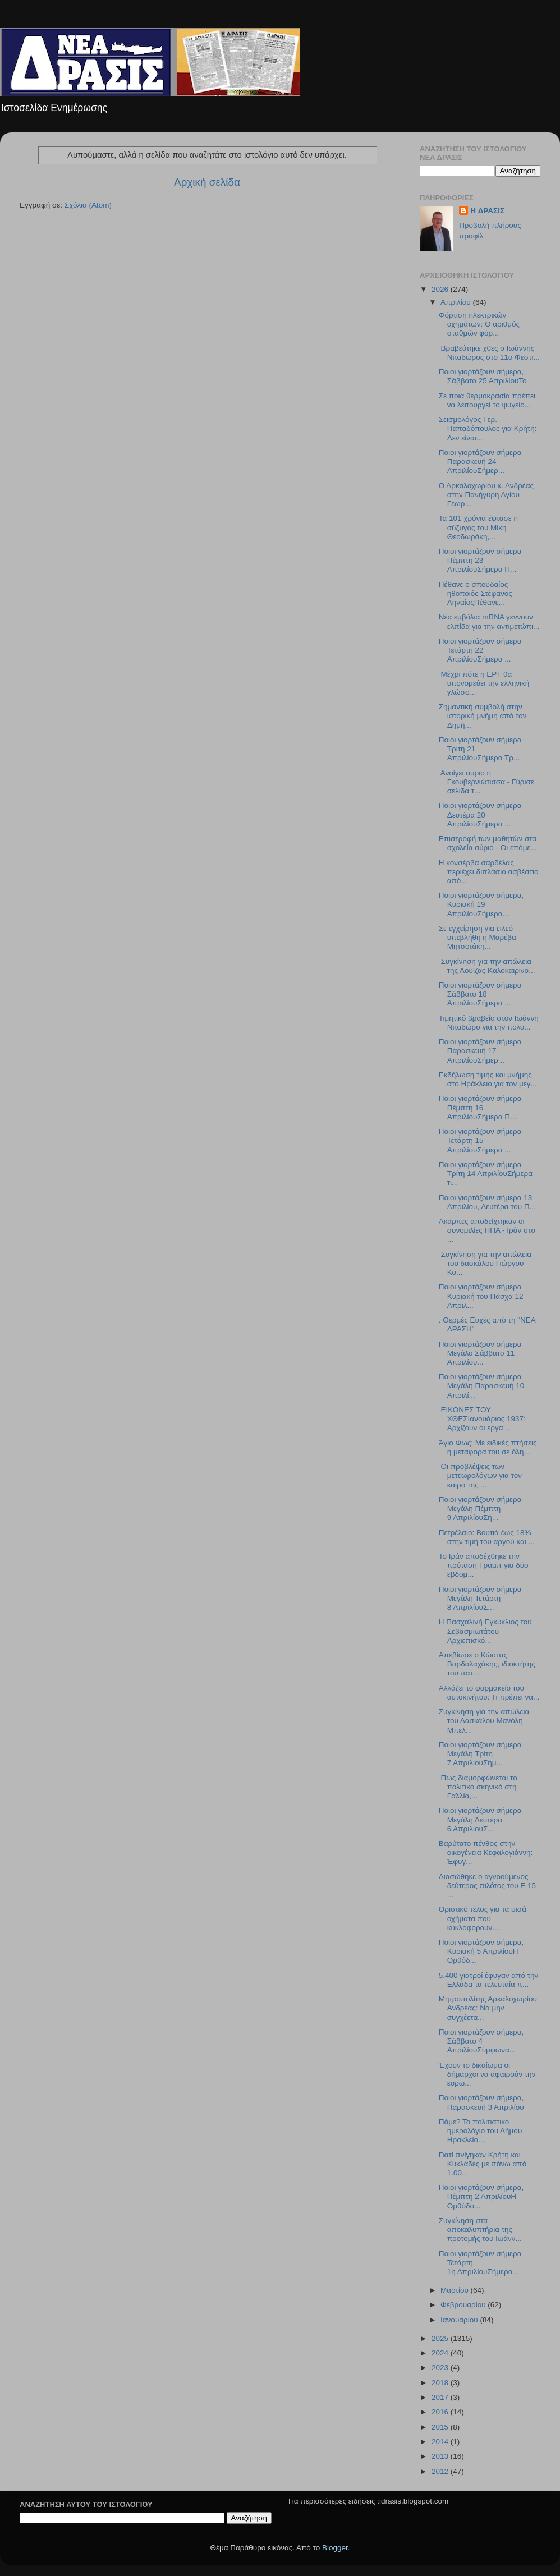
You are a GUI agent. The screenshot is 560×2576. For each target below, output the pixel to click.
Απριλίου (456, 302)
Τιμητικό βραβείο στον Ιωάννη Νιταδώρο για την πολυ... (489, 1022)
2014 (441, 2441)
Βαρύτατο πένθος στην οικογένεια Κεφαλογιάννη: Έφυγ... (486, 1852)
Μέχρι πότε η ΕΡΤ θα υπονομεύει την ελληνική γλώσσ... (484, 683)
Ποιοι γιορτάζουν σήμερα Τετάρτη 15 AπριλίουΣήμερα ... (480, 1140)
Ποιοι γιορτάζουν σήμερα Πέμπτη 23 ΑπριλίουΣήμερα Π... (480, 560)
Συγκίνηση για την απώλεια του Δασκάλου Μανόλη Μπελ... (484, 1720)
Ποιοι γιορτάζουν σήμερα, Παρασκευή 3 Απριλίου (481, 2102)
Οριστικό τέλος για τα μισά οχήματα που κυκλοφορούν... (482, 1918)
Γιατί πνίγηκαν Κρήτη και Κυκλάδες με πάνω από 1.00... (482, 2164)
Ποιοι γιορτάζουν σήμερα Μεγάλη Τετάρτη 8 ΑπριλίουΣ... (480, 1598)
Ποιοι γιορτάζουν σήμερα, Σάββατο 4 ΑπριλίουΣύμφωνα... (481, 2041)
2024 (441, 2353)
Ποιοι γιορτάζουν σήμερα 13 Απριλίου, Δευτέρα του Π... (487, 1202)
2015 (441, 2427)
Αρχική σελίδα (207, 182)
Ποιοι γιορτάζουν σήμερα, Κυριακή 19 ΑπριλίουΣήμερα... (481, 904)
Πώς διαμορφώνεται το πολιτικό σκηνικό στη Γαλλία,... (478, 1787)
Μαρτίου (455, 2290)
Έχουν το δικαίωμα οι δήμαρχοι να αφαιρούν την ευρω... (487, 2074)
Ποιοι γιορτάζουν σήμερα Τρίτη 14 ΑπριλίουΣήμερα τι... (486, 1173)
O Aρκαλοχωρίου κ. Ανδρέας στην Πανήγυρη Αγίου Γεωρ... (486, 494)
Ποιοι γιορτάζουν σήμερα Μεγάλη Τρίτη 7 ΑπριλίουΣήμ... (480, 1754)
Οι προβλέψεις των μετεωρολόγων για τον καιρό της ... (480, 1475)
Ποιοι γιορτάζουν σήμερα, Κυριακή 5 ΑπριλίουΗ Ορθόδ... (481, 1951)
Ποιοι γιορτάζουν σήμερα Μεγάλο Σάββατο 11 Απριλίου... (480, 1353)
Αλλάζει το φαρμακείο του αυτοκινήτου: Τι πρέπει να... (489, 1692)
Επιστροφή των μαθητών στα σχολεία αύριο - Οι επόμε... (488, 843)
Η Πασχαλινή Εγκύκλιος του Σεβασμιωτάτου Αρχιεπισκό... (485, 1631)
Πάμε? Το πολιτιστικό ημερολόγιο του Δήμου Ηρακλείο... (480, 2131)
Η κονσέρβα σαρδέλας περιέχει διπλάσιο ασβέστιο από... (489, 871)
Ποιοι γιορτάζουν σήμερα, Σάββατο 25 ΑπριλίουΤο (484, 376)
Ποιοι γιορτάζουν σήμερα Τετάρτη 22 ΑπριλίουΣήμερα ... (480, 650)
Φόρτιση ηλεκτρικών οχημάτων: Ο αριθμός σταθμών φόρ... (479, 324)
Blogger (335, 2547)
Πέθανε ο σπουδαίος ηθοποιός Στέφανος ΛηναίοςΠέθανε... (475, 593)
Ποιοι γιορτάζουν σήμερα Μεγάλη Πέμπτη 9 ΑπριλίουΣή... (480, 1508)
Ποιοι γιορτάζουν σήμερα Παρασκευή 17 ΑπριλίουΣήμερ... (480, 1050)
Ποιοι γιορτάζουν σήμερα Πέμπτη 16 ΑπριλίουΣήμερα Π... (480, 1107)
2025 (441, 2338)
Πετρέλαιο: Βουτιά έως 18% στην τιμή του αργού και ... (487, 1537)
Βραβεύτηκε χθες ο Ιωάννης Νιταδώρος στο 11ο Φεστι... (489, 352)
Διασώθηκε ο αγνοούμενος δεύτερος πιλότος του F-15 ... (487, 1885)
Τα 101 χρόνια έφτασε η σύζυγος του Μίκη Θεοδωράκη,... (478, 527)
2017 (441, 2397)
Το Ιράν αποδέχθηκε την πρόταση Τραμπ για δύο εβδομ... (484, 1565)
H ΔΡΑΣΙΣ (487, 210)
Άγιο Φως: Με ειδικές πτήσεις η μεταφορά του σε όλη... (488, 1447)
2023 (441, 2367)
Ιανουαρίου (460, 2320)
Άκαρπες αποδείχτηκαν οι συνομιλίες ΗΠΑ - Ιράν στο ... (487, 1230)
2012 (441, 2471)
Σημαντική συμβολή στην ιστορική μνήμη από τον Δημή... (483, 715)
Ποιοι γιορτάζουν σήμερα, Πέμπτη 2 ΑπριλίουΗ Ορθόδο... (481, 2196)
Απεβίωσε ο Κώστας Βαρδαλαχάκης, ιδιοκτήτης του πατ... (487, 1664)
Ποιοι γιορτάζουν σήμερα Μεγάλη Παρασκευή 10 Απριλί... (482, 1385)
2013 (441, 2456)
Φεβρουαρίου (464, 2305)
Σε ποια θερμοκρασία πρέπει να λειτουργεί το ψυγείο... (487, 400)
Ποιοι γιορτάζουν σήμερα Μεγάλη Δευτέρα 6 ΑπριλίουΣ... (480, 1819)
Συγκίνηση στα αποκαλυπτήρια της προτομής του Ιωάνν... (480, 2229)
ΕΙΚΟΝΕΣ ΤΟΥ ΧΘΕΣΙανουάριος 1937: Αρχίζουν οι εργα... (482, 1419)
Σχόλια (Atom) (88, 205)
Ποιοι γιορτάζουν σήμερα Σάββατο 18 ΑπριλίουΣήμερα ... (480, 994)
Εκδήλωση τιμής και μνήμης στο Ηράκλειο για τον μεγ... (488, 1079)
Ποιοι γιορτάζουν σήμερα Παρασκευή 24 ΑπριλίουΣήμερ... (480, 461)
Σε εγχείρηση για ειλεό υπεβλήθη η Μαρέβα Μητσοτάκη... (477, 937)
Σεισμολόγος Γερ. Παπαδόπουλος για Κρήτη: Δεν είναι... (488, 428)
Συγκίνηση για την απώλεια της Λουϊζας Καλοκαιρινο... (487, 966)
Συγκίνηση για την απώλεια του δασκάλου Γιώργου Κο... (485, 1263)
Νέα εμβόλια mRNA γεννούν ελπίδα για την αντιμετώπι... (489, 621)
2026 (441, 289)
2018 (441, 2382)
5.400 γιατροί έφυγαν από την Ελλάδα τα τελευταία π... (489, 1980)
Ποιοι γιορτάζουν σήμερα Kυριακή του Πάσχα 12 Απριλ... (481, 1296)
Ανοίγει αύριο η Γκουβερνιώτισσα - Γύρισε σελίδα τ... (486, 782)
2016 (441, 2412)
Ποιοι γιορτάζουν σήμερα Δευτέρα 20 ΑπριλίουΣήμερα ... (480, 814)
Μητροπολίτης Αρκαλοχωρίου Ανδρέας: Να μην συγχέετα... (488, 2008)
